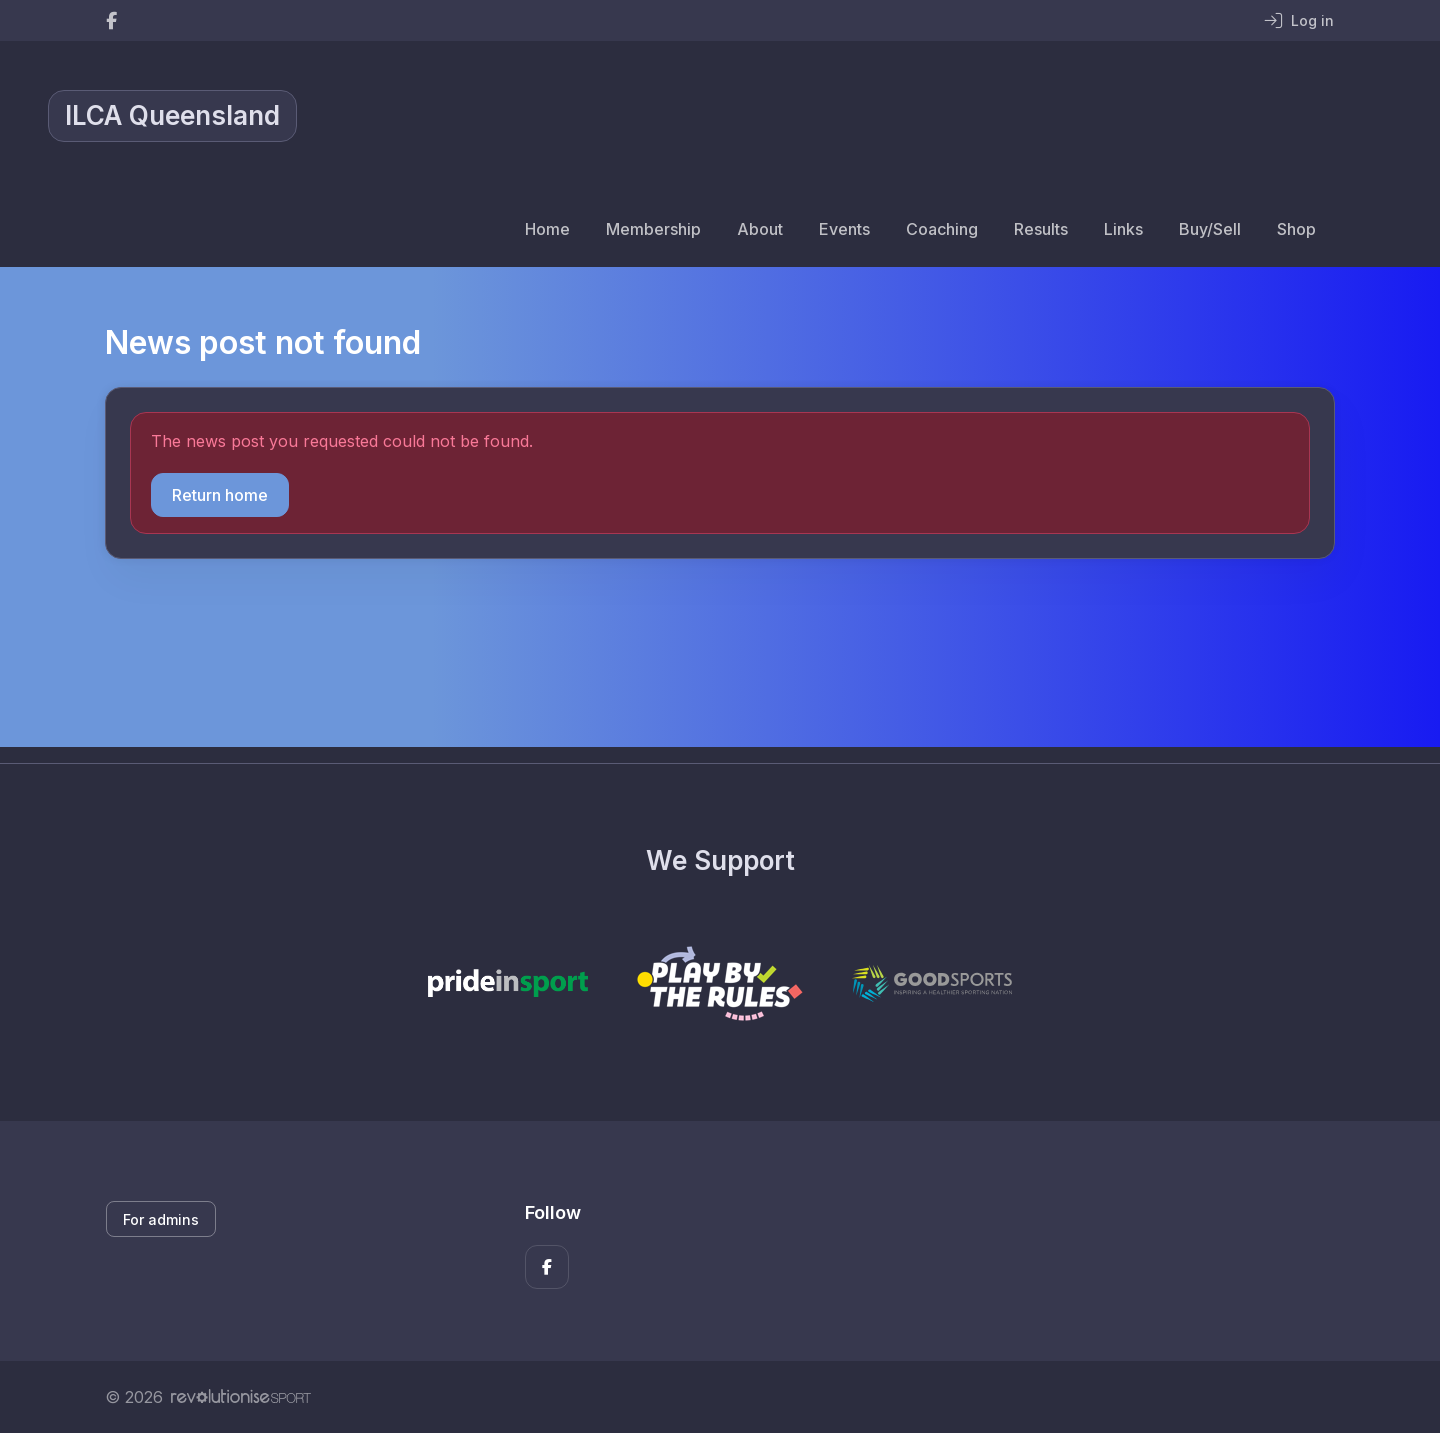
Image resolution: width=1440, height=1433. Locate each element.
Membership (653, 229)
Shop (1296, 229)
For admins (161, 1219)
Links (1123, 229)
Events (844, 229)
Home (547, 229)
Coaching (942, 229)
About (760, 229)
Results (1041, 229)
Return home (220, 495)
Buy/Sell (1210, 229)
